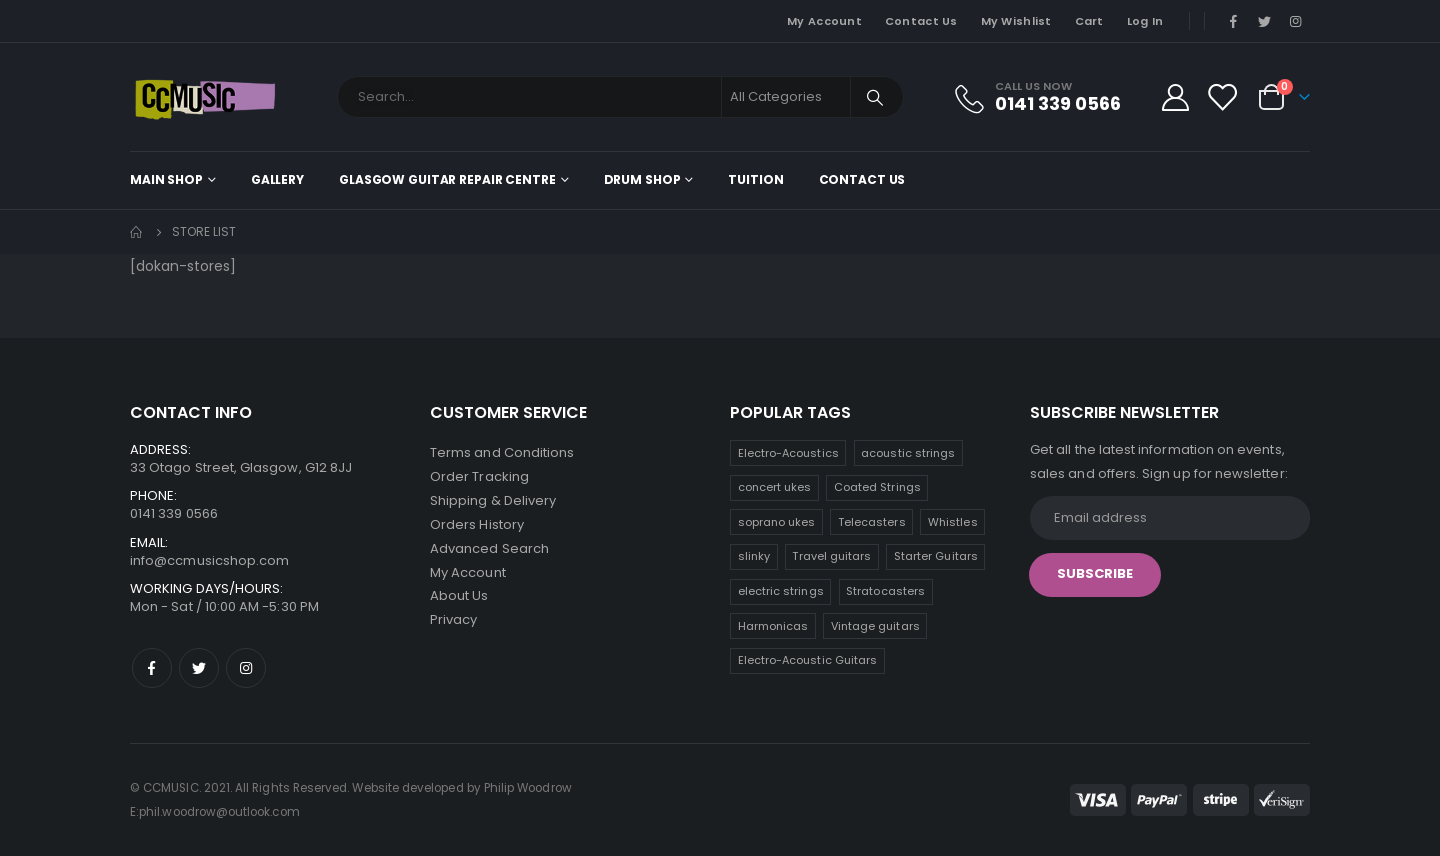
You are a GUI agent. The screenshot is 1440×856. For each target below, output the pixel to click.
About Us (459, 596)
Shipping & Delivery (493, 500)
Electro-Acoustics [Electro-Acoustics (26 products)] (788, 453)
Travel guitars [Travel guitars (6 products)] (831, 556)
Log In (1145, 21)
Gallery (277, 179)
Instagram (246, 668)
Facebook (152, 668)
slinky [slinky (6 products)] (754, 556)
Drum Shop (642, 179)
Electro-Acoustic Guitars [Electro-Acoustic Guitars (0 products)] (808, 660)
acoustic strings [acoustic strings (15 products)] (908, 453)
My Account (824, 21)
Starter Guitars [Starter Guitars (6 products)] (936, 556)
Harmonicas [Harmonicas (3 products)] (773, 626)
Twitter (199, 668)
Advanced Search (489, 548)
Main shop (166, 179)
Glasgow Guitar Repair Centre (447, 179)
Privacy (453, 620)
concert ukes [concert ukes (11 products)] (775, 487)
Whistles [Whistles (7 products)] (953, 522)
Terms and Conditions (502, 452)
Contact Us (921, 21)
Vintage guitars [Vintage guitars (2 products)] (875, 626)
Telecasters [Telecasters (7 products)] (872, 522)
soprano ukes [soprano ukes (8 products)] (777, 522)
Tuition (755, 179)
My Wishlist (1016, 21)
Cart (1089, 21)
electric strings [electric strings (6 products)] (781, 591)
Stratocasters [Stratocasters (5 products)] (885, 591)
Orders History (477, 524)
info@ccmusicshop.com (209, 560)
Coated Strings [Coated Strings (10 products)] (877, 487)
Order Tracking (479, 476)
